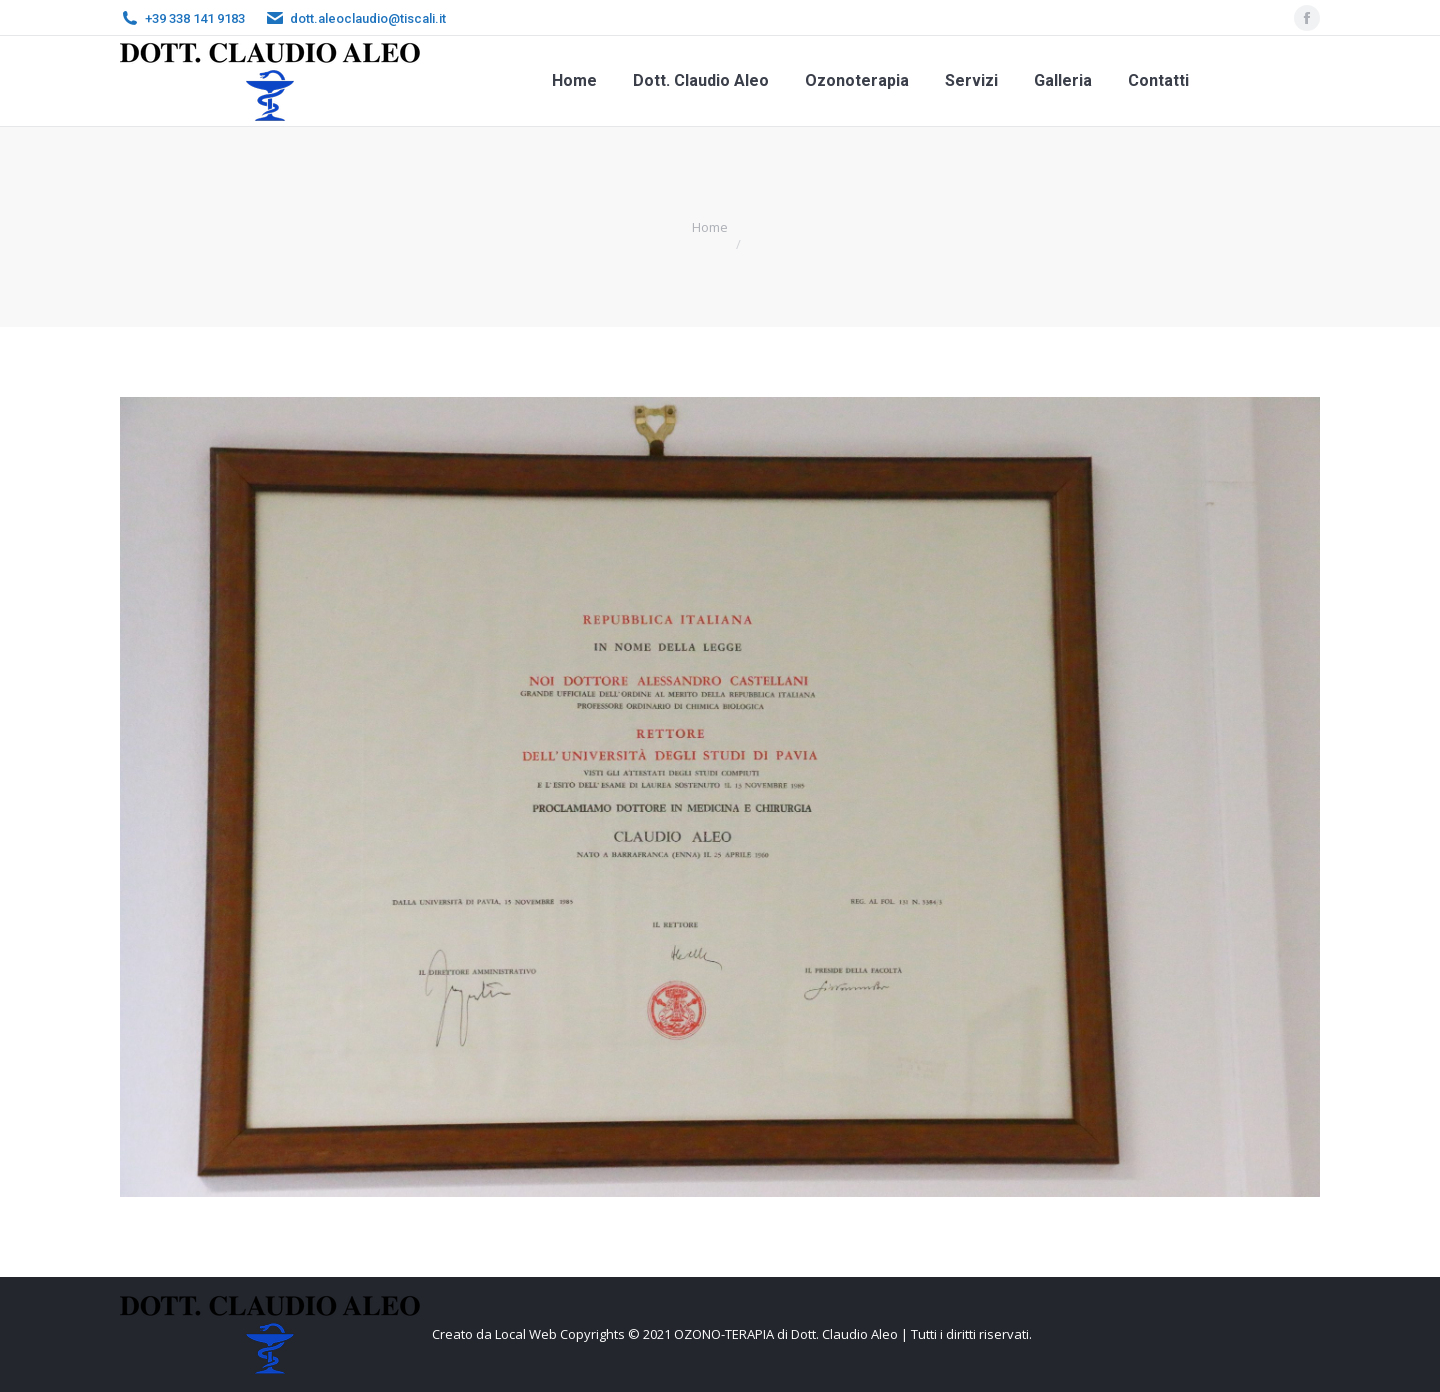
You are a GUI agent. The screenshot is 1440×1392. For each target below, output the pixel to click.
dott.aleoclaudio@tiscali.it (368, 18)
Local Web (527, 1334)
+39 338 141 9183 (195, 18)
